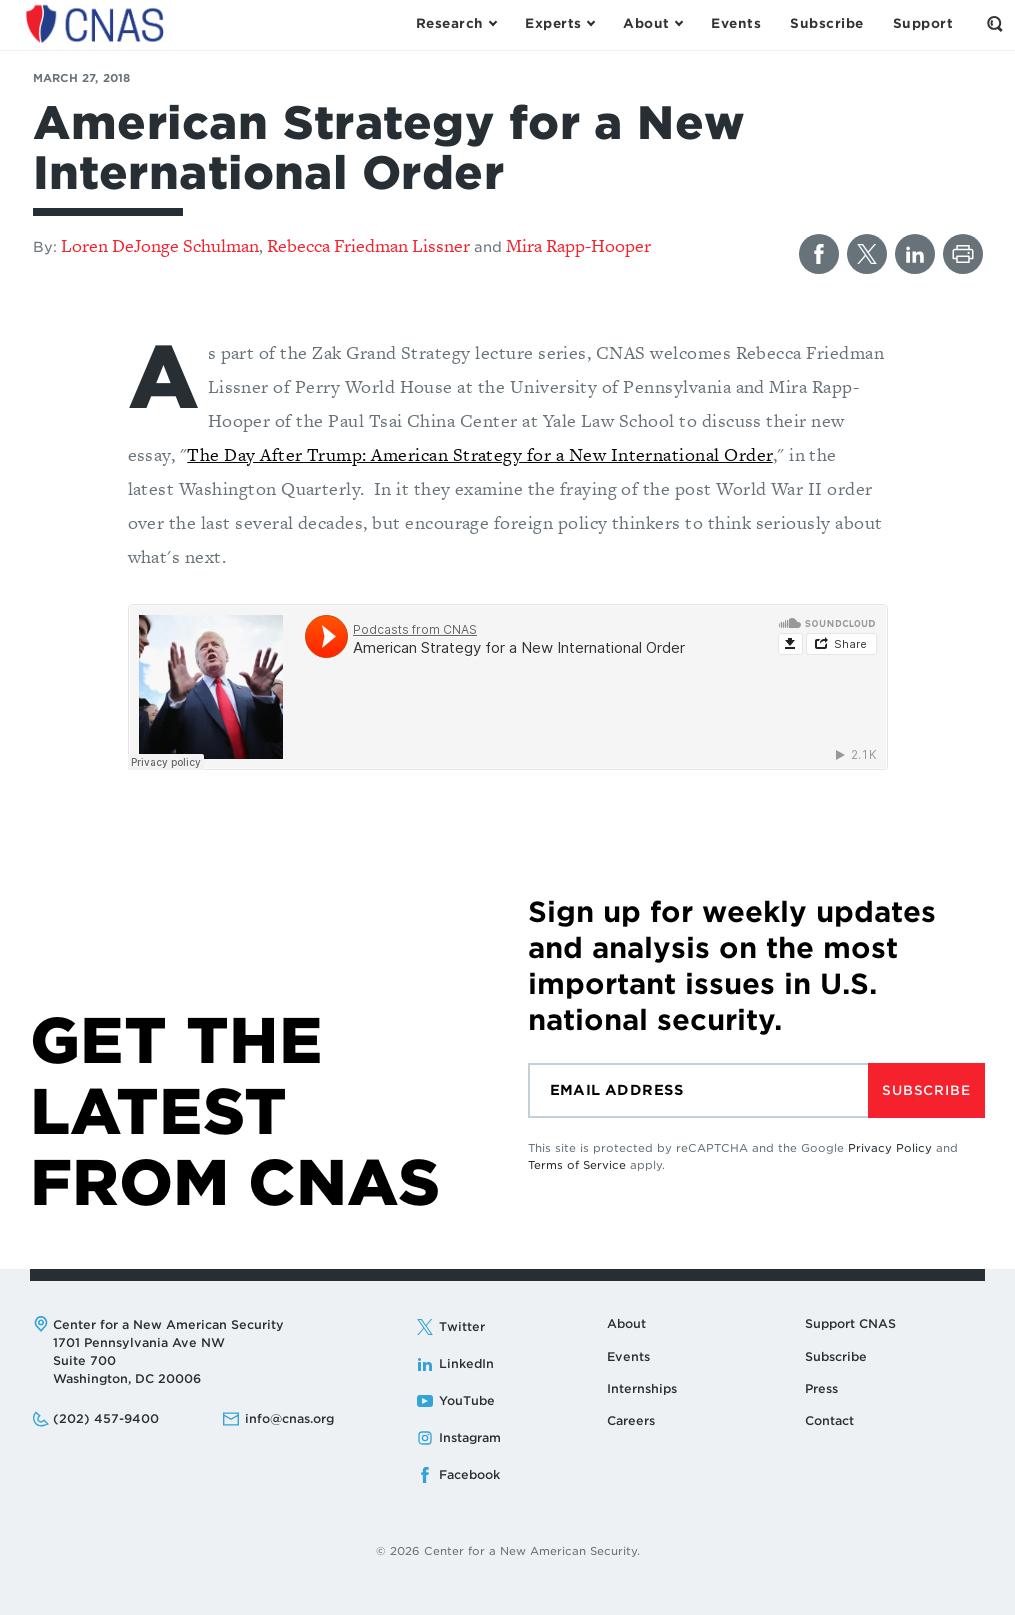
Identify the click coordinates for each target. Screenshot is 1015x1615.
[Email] (698, 1090)
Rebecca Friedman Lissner (368, 245)
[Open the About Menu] (652, 24)
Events (628, 1356)
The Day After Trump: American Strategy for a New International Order (479, 454)
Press (821, 1388)
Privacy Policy (890, 1148)
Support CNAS (850, 1323)
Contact (829, 1420)
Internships (642, 1388)
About (626, 1323)
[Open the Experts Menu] (559, 24)
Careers (631, 1420)
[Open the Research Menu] (456, 24)
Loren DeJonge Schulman (160, 245)
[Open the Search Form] (995, 24)
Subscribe (926, 1090)
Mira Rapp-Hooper (578, 245)
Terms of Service (577, 1165)
